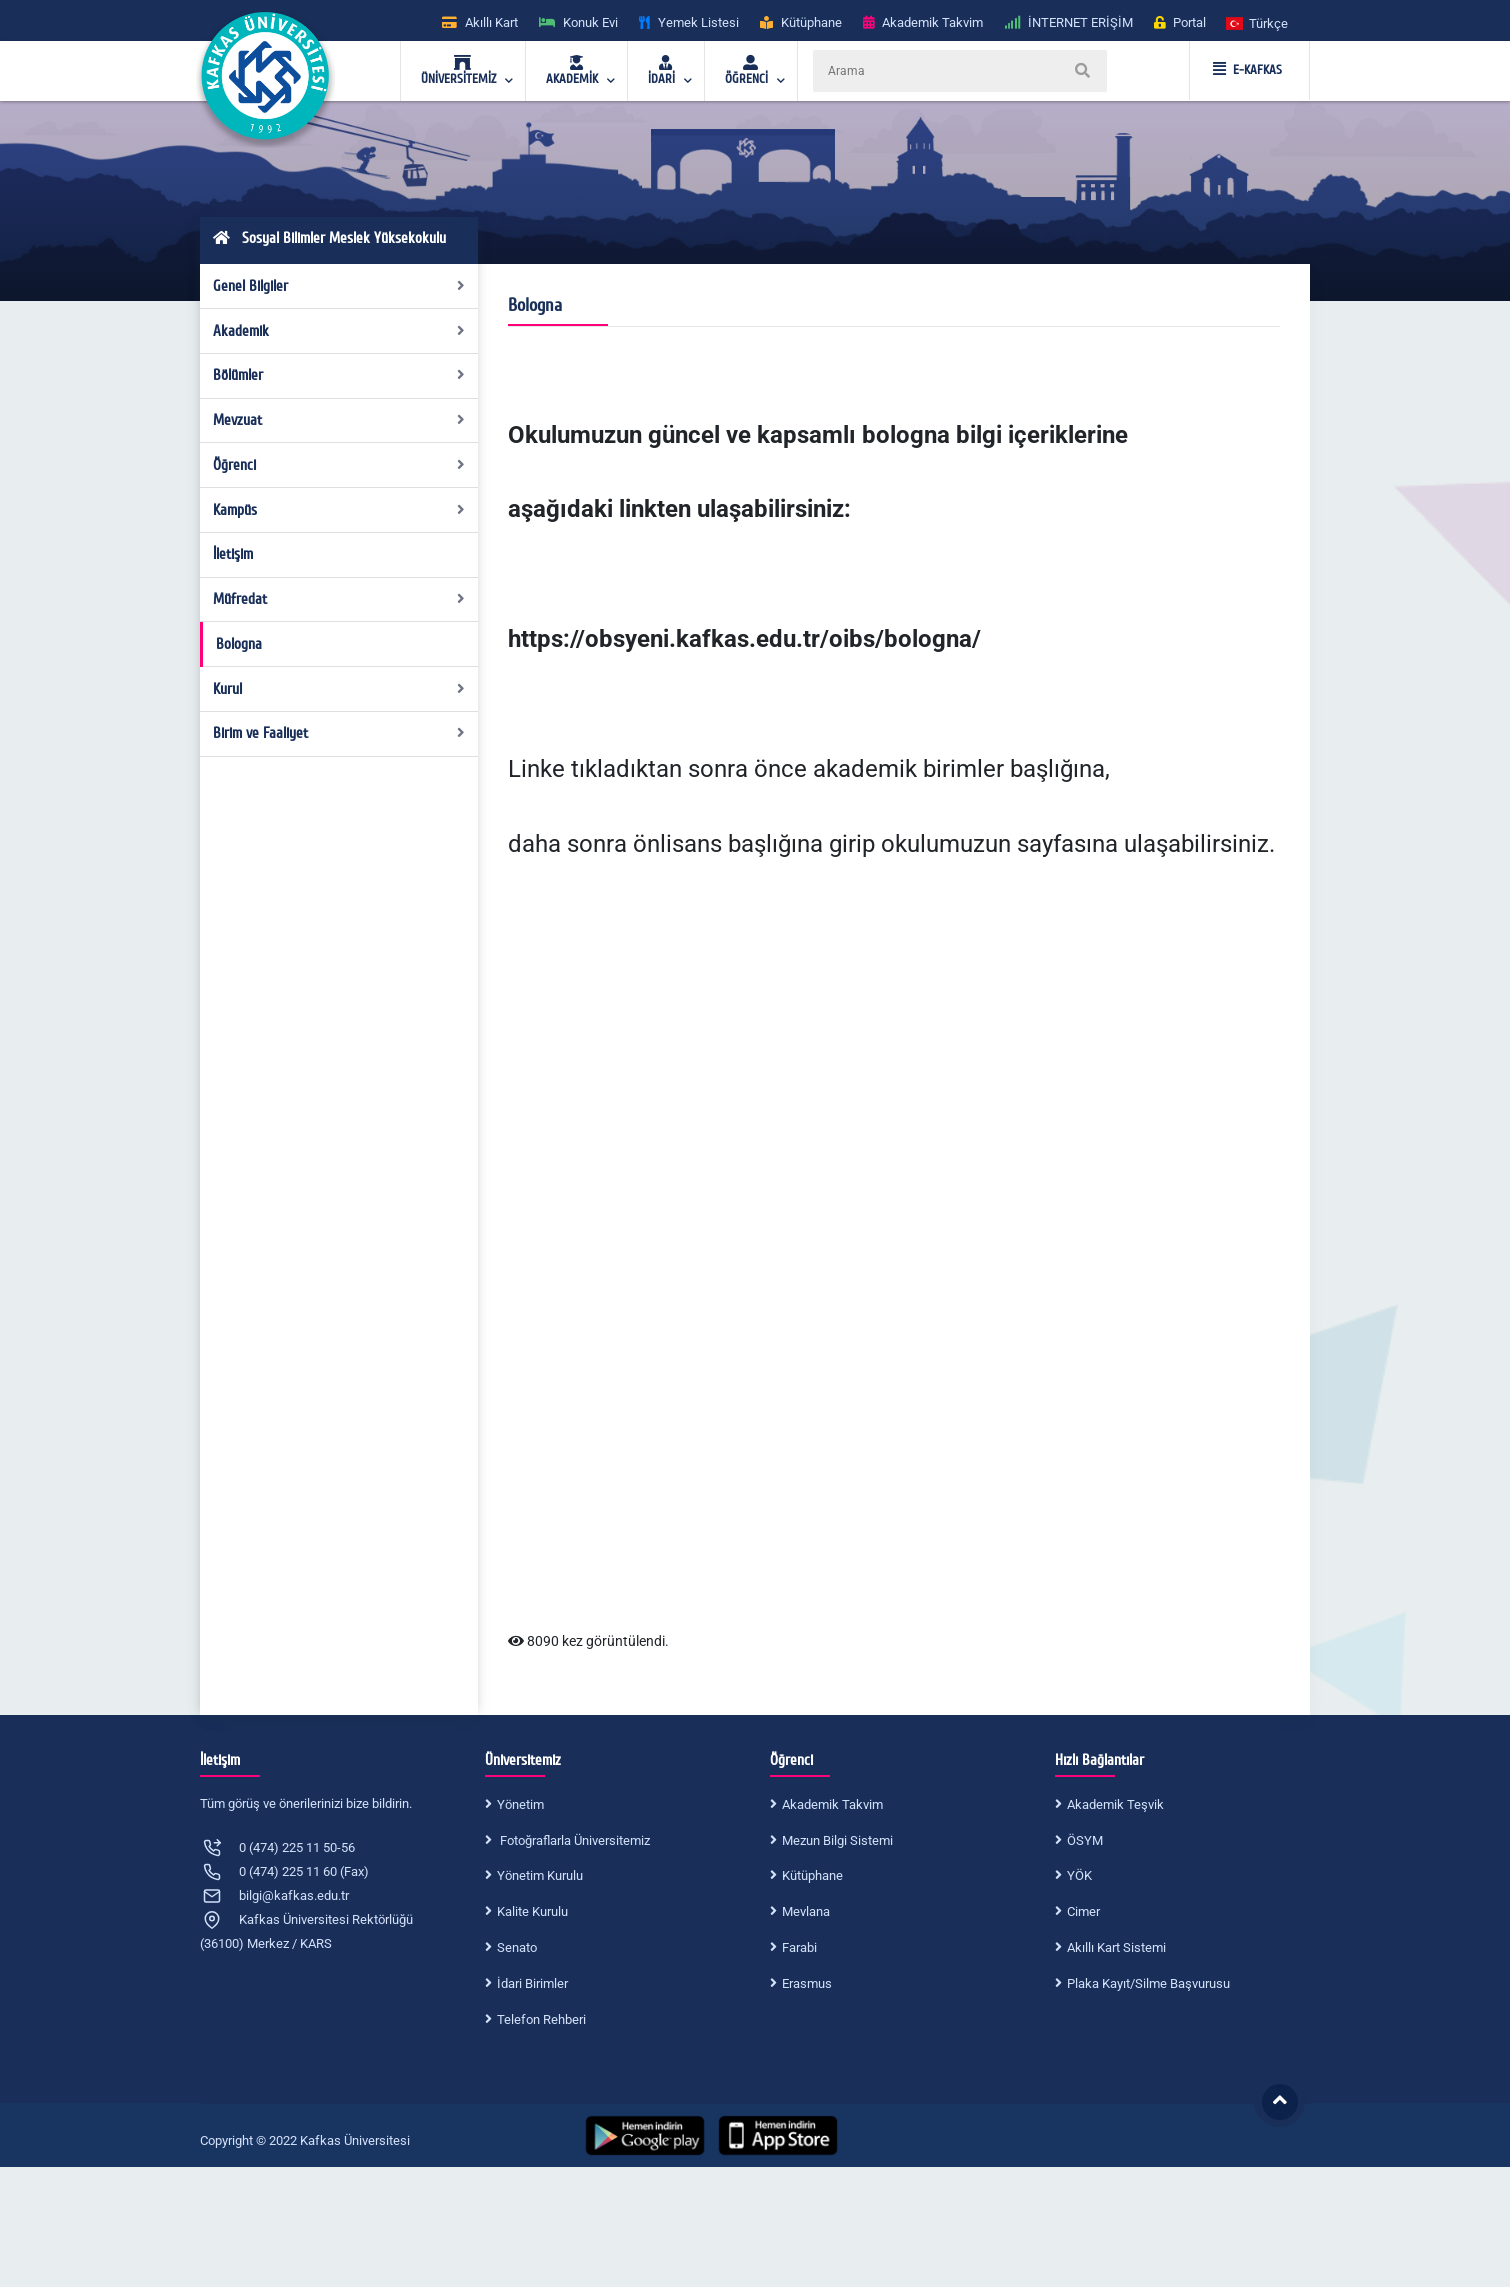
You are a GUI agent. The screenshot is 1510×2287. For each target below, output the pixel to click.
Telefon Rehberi (541, 2019)
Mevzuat (339, 420)
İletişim (233, 554)
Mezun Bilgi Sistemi (837, 1840)
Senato (517, 1947)
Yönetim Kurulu (540, 1875)
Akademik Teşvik (1115, 1804)
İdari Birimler (532, 1983)
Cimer (1083, 1911)
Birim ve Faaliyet (339, 733)
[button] (1258, 22)
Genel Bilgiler (339, 286)
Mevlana (806, 1911)
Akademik (339, 331)
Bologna (239, 644)
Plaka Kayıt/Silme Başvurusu (1148, 1983)
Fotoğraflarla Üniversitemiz (573, 1840)
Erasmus (807, 1983)
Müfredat (339, 599)
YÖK (1079, 1875)
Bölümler (339, 375)
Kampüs (339, 510)
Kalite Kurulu (532, 1911)
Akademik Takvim (832, 1804)
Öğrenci (339, 465)
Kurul (339, 689)
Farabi (799, 1947)
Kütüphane (812, 1875)
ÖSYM (1085, 1840)
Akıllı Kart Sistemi (1116, 1947)
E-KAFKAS (1247, 70)
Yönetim (520, 1804)
